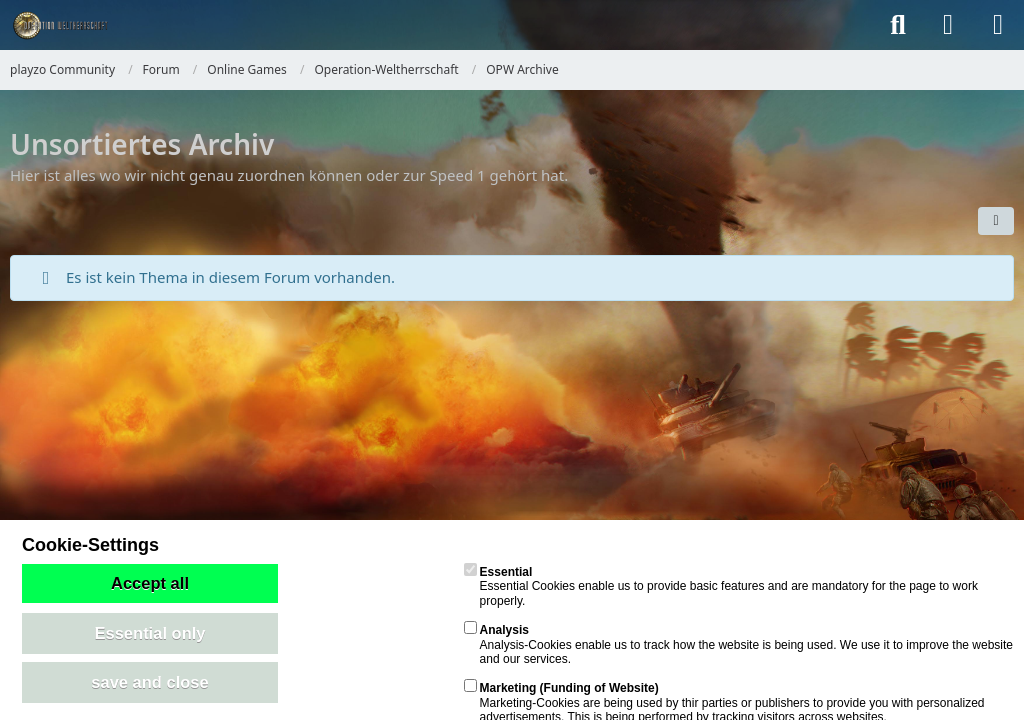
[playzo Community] (59, 25)
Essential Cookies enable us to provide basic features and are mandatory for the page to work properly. (721, 586)
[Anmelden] (948, 25)
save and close (149, 682)
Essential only (150, 633)
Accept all (150, 583)
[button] (996, 221)
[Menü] (998, 25)
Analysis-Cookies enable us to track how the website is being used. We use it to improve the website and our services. (738, 644)
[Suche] (898, 25)
